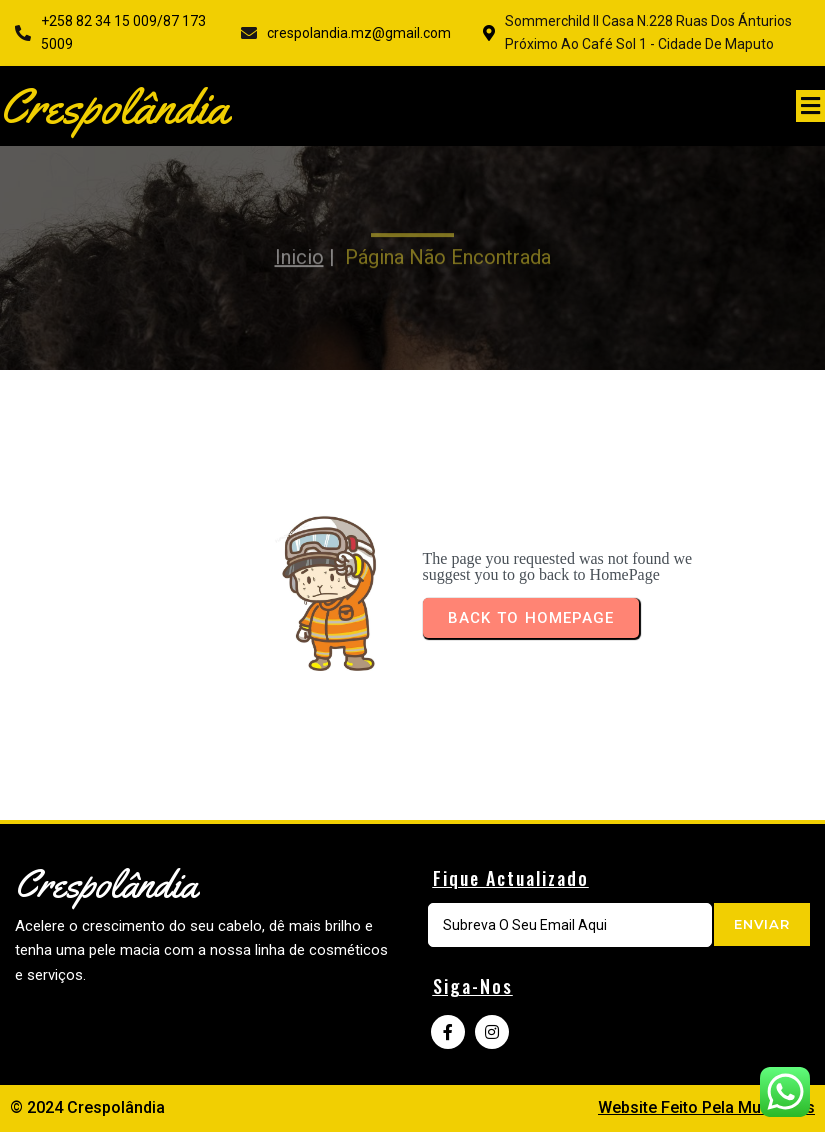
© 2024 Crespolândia (87, 1107)
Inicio (299, 244)
